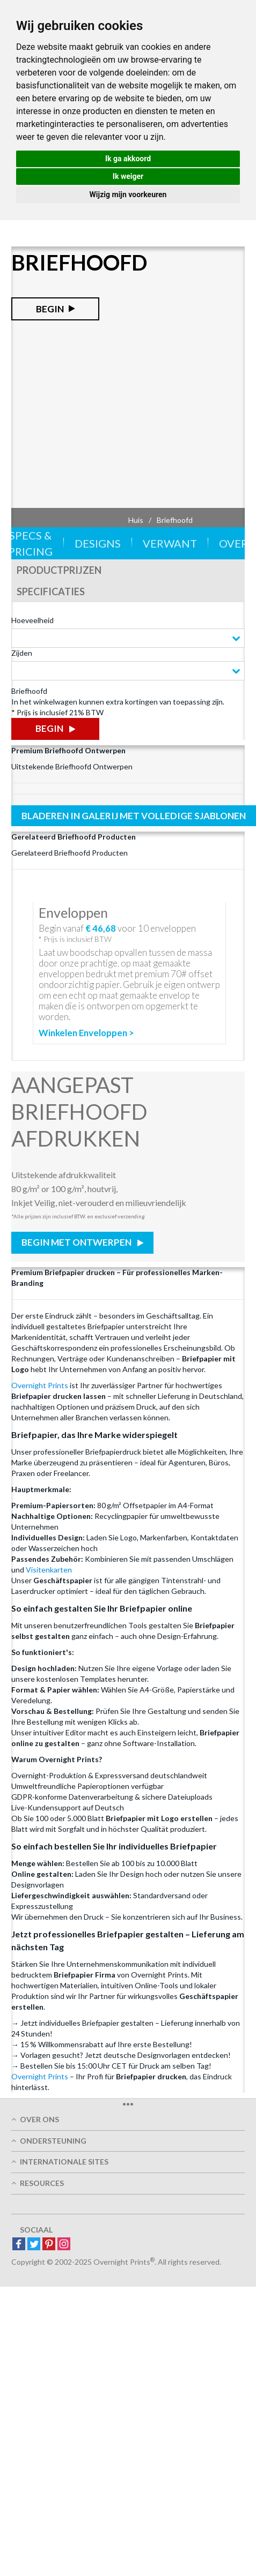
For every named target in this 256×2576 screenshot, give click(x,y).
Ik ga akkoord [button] (128, 158)
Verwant (170, 543)
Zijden (21, 652)
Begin (50, 308)
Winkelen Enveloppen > (86, 1033)
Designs (98, 543)
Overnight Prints (39, 1385)
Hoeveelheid (32, 620)
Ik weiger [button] (128, 176)
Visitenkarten (49, 1569)
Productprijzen (59, 570)
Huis (135, 520)
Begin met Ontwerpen (77, 1242)
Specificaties (51, 591)
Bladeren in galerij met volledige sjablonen (133, 815)
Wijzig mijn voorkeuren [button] (128, 194)
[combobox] (128, 638)
